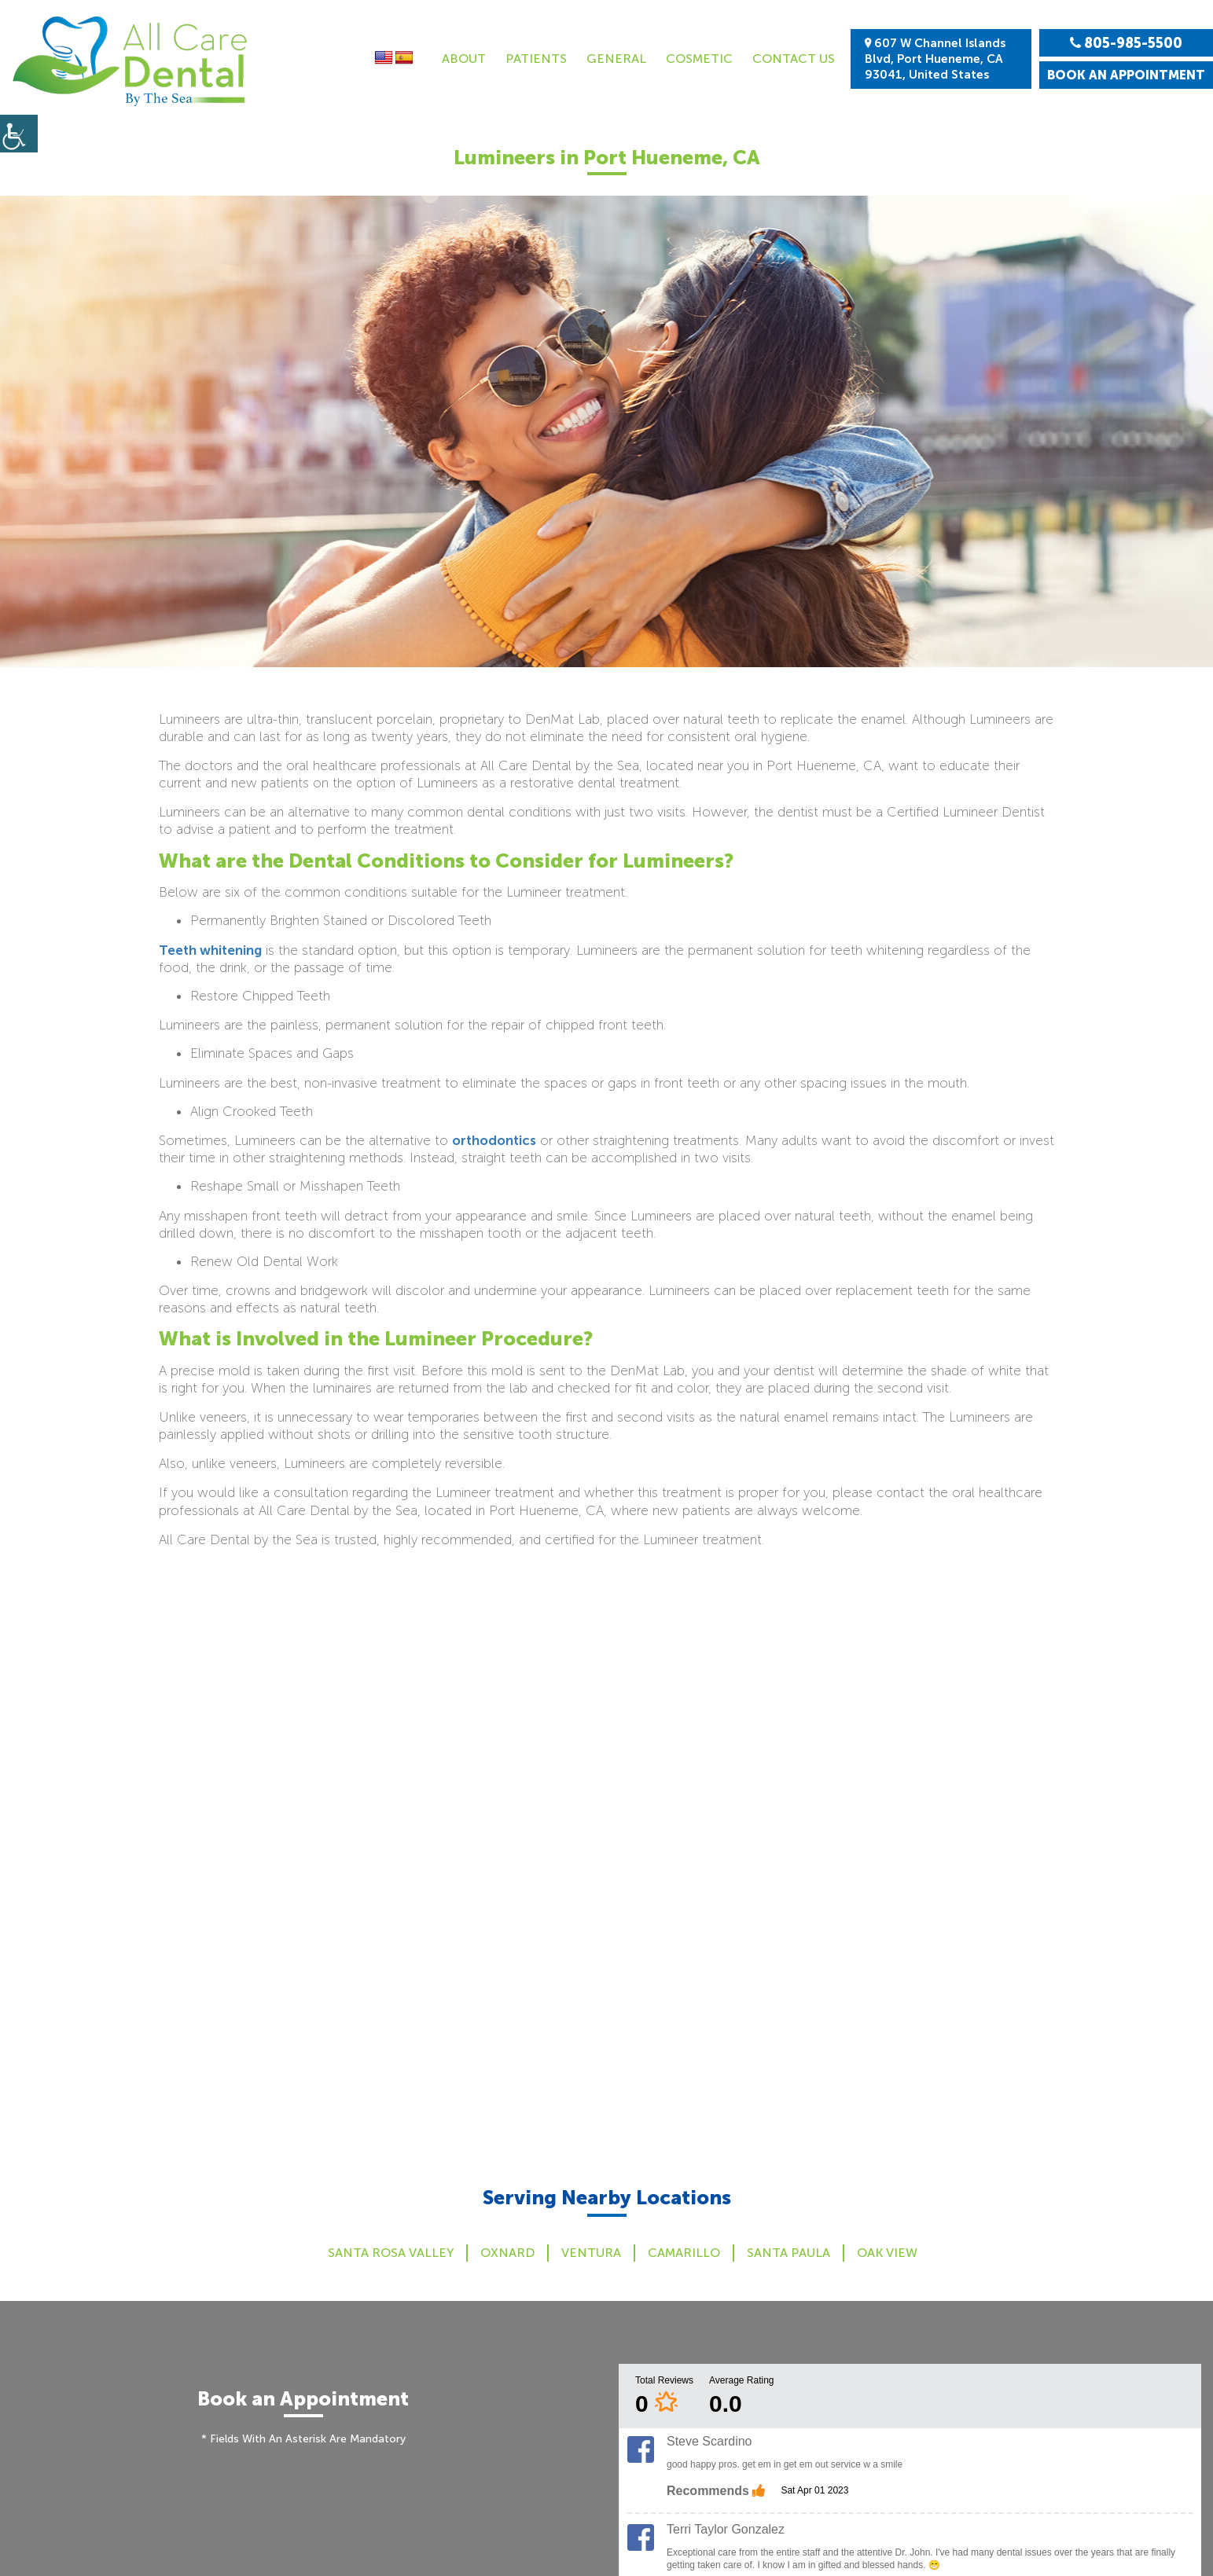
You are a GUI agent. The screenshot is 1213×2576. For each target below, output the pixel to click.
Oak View (887, 2252)
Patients (536, 58)
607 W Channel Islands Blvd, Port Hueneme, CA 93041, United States (935, 59)
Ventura (591, 2252)
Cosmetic (699, 58)
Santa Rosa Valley (391, 2252)
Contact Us (793, 58)
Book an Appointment (1126, 75)
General (616, 58)
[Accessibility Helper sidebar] (19, 133)
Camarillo (684, 2252)
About (464, 58)
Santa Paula (788, 2252)
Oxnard (507, 2252)
